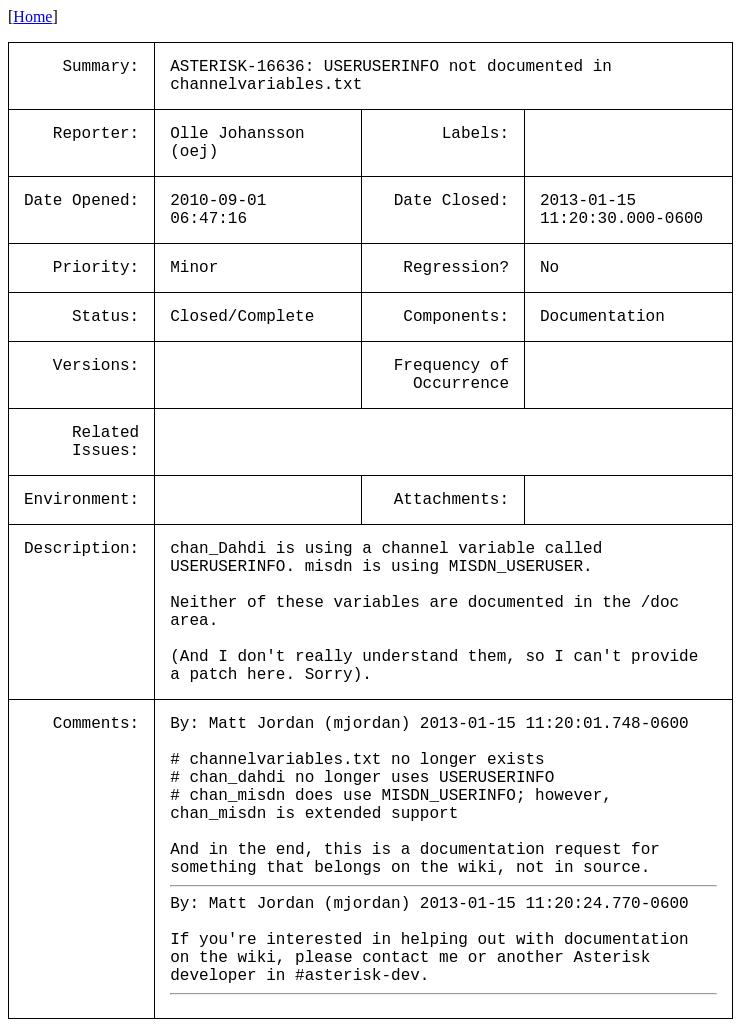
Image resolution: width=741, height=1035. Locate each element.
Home (32, 16)
